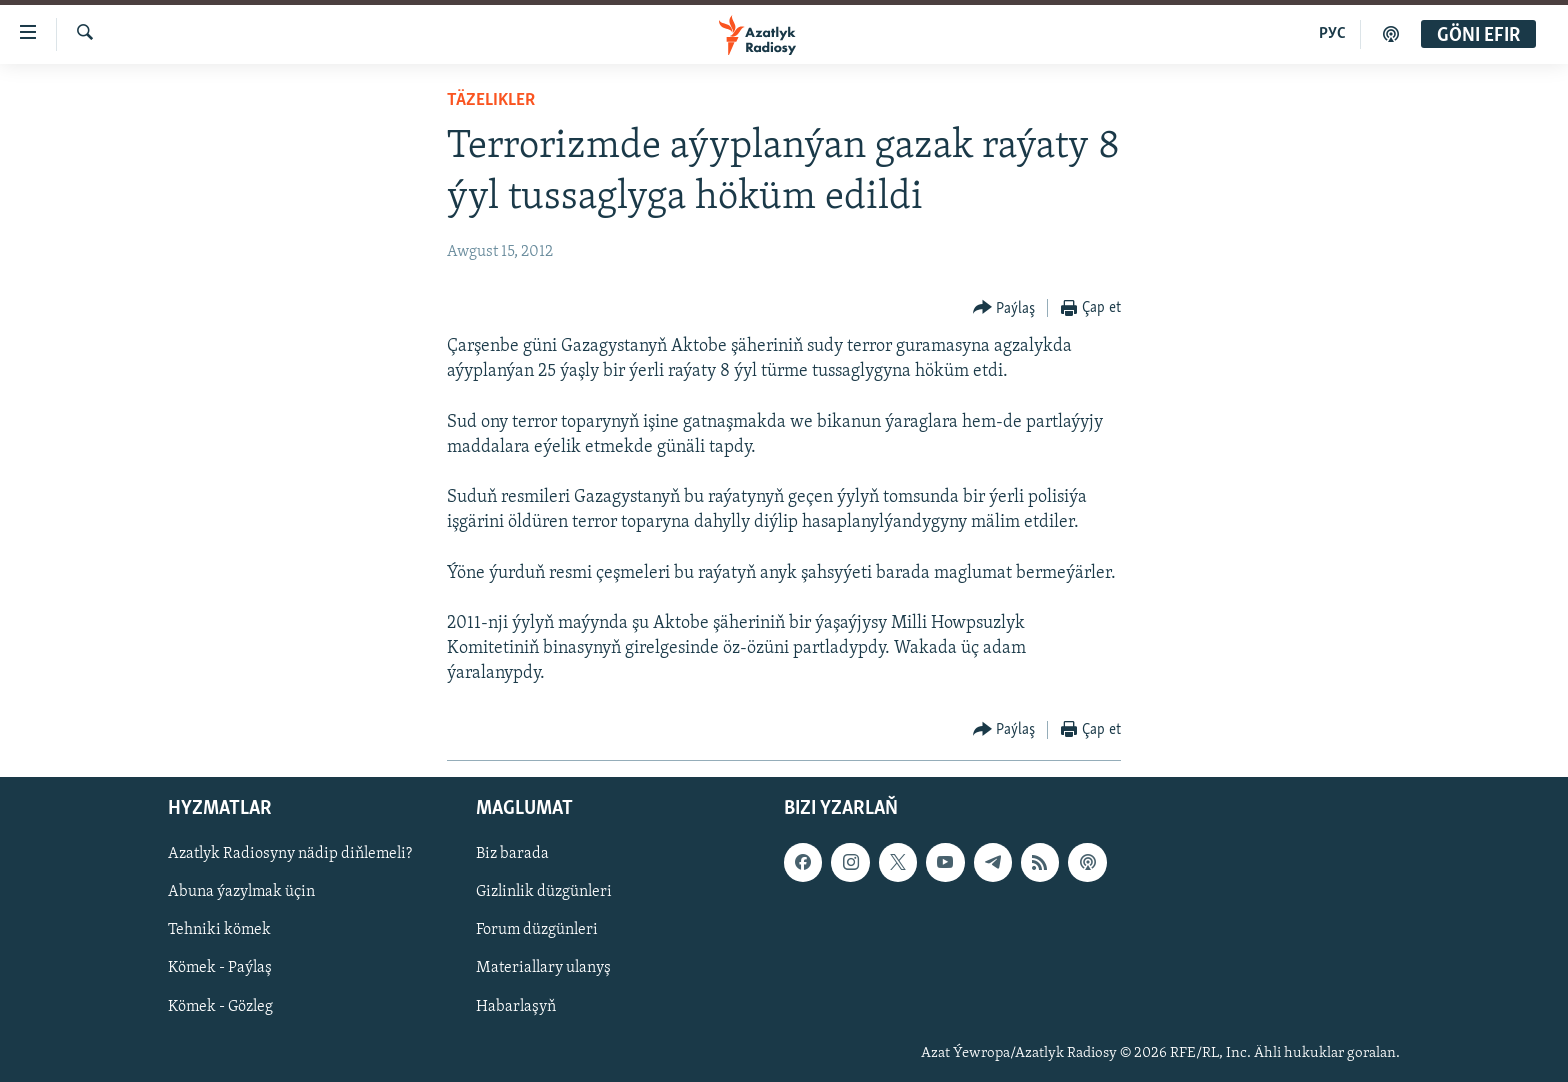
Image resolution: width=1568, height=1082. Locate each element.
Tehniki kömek (219, 930)
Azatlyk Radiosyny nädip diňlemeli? (290, 854)
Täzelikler (491, 100)
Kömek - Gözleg (220, 1006)
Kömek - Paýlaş (220, 968)
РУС (1332, 34)
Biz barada (512, 854)
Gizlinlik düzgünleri (544, 892)
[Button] (1004, 308)
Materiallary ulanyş (543, 968)
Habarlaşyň (516, 1006)
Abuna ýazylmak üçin (241, 892)
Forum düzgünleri (537, 930)
